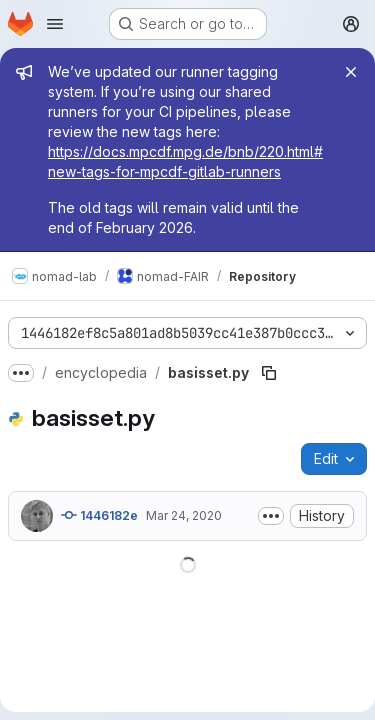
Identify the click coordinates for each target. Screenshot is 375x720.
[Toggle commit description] (271, 516)
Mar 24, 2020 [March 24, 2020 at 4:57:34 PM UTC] (184, 515)
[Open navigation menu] (55, 24)
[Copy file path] (269, 373)
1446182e (99, 515)
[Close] (351, 72)
